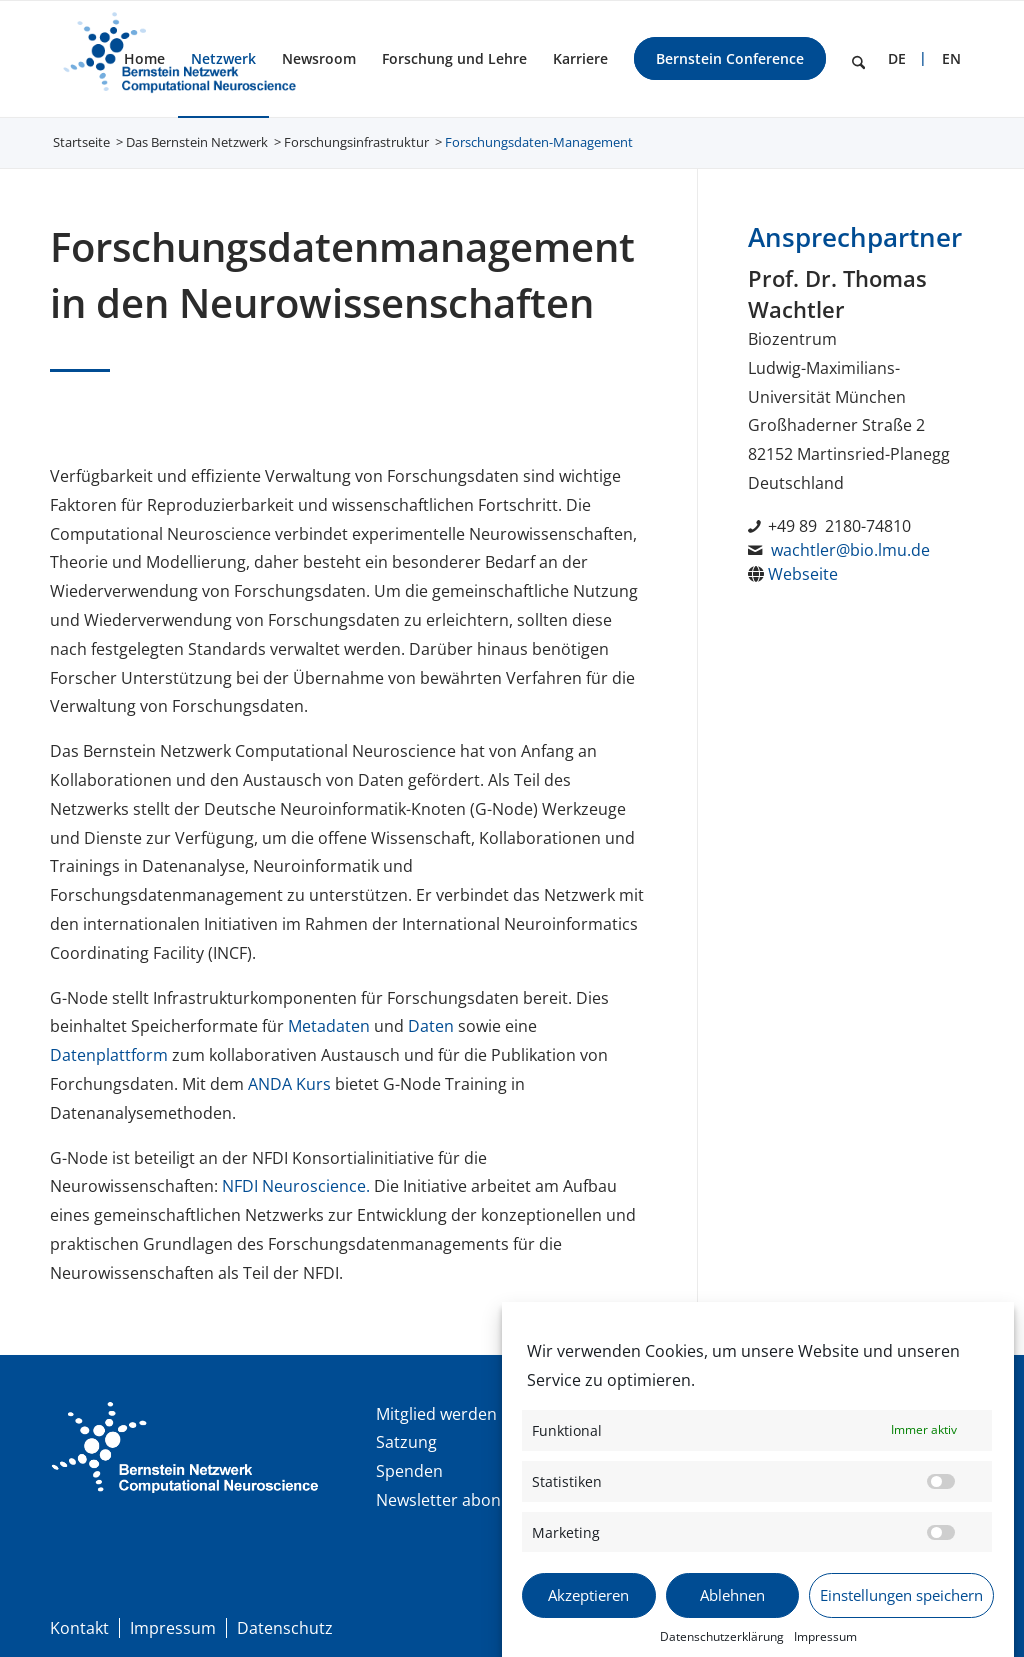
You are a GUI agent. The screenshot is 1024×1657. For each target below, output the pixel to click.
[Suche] (858, 59)
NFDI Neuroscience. (298, 1186)
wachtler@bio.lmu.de (850, 550)
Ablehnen (732, 1616)
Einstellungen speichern (901, 1616)
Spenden (409, 1471)
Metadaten (329, 1026)
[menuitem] (144, 59)
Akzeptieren (588, 1616)
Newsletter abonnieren (463, 1500)
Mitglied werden (436, 1414)
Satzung (406, 1442)
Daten (431, 1026)
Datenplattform (109, 1055)
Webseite (803, 574)
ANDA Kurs (289, 1084)
